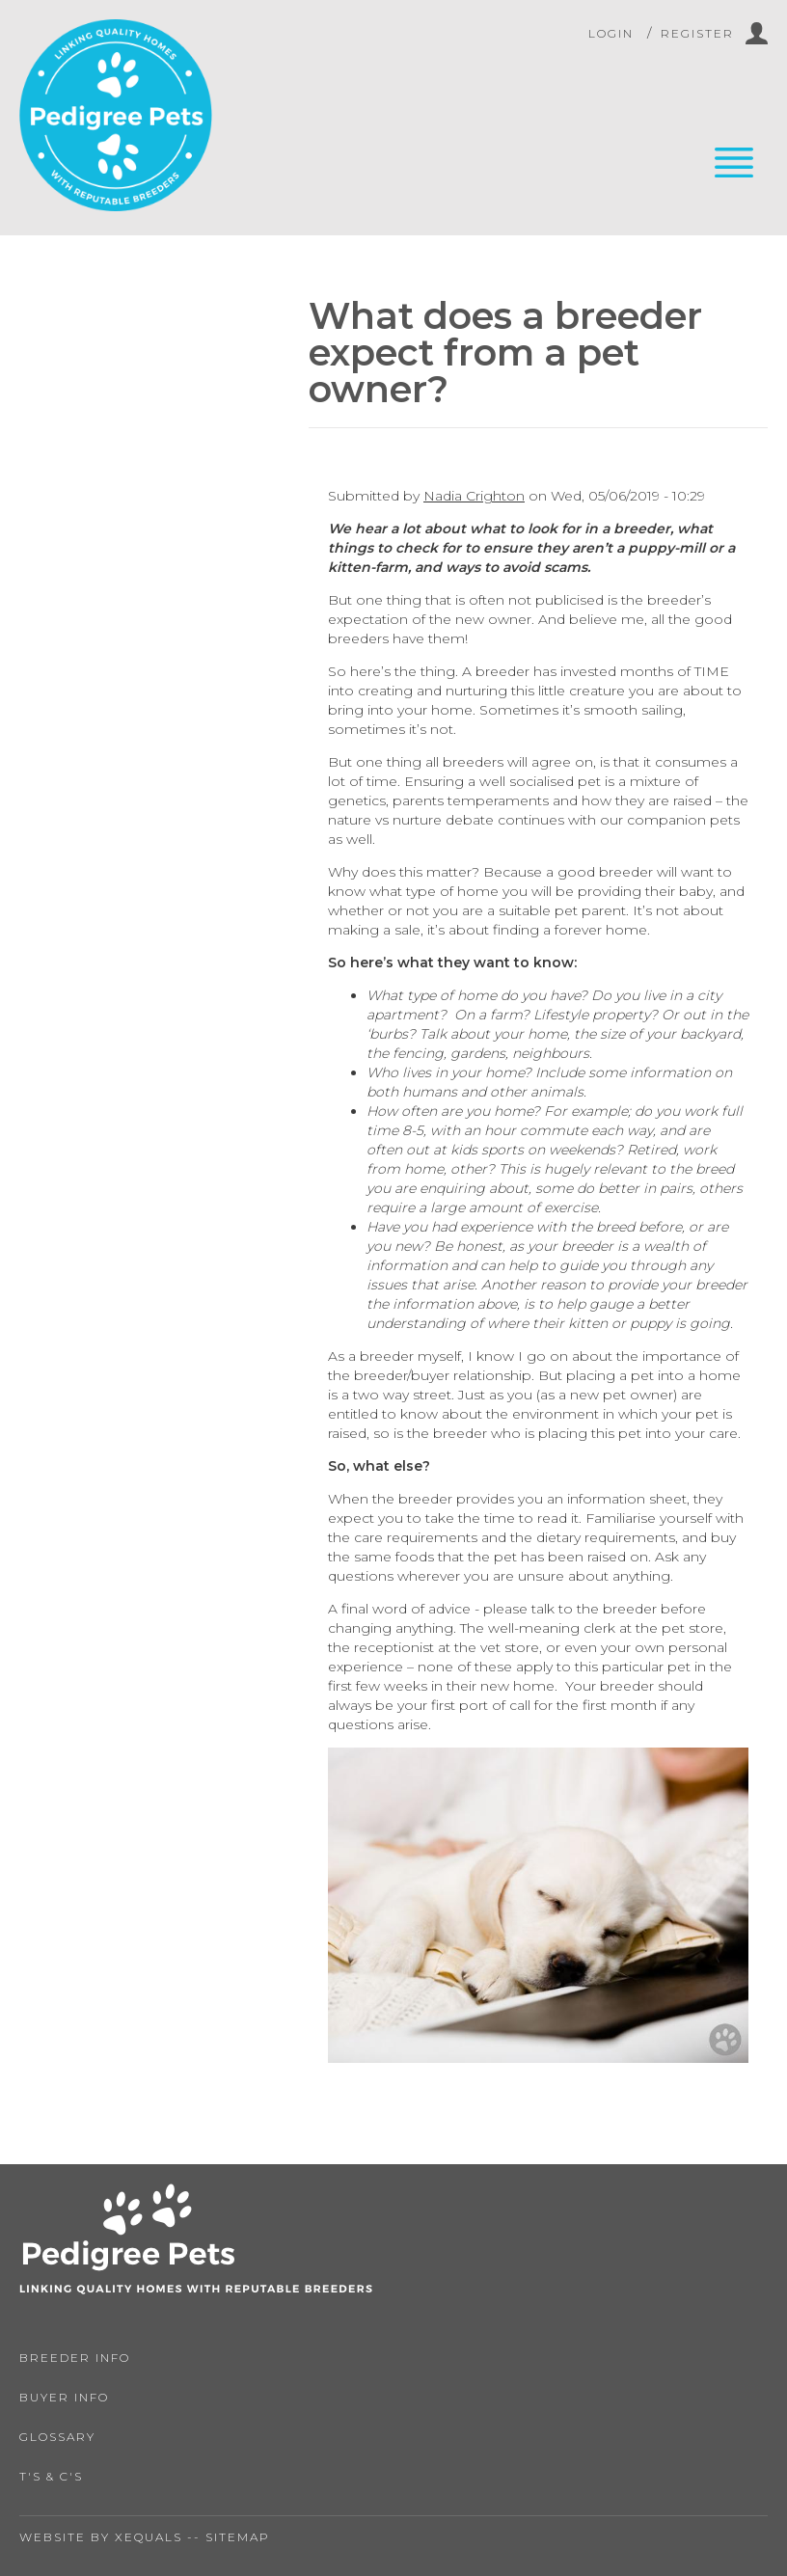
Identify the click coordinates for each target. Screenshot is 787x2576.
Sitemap (237, 2537)
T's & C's (51, 2476)
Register (697, 33)
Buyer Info (64, 2397)
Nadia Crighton (474, 495)
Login (611, 33)
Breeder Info (74, 2357)
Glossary (57, 2436)
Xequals (148, 2537)
